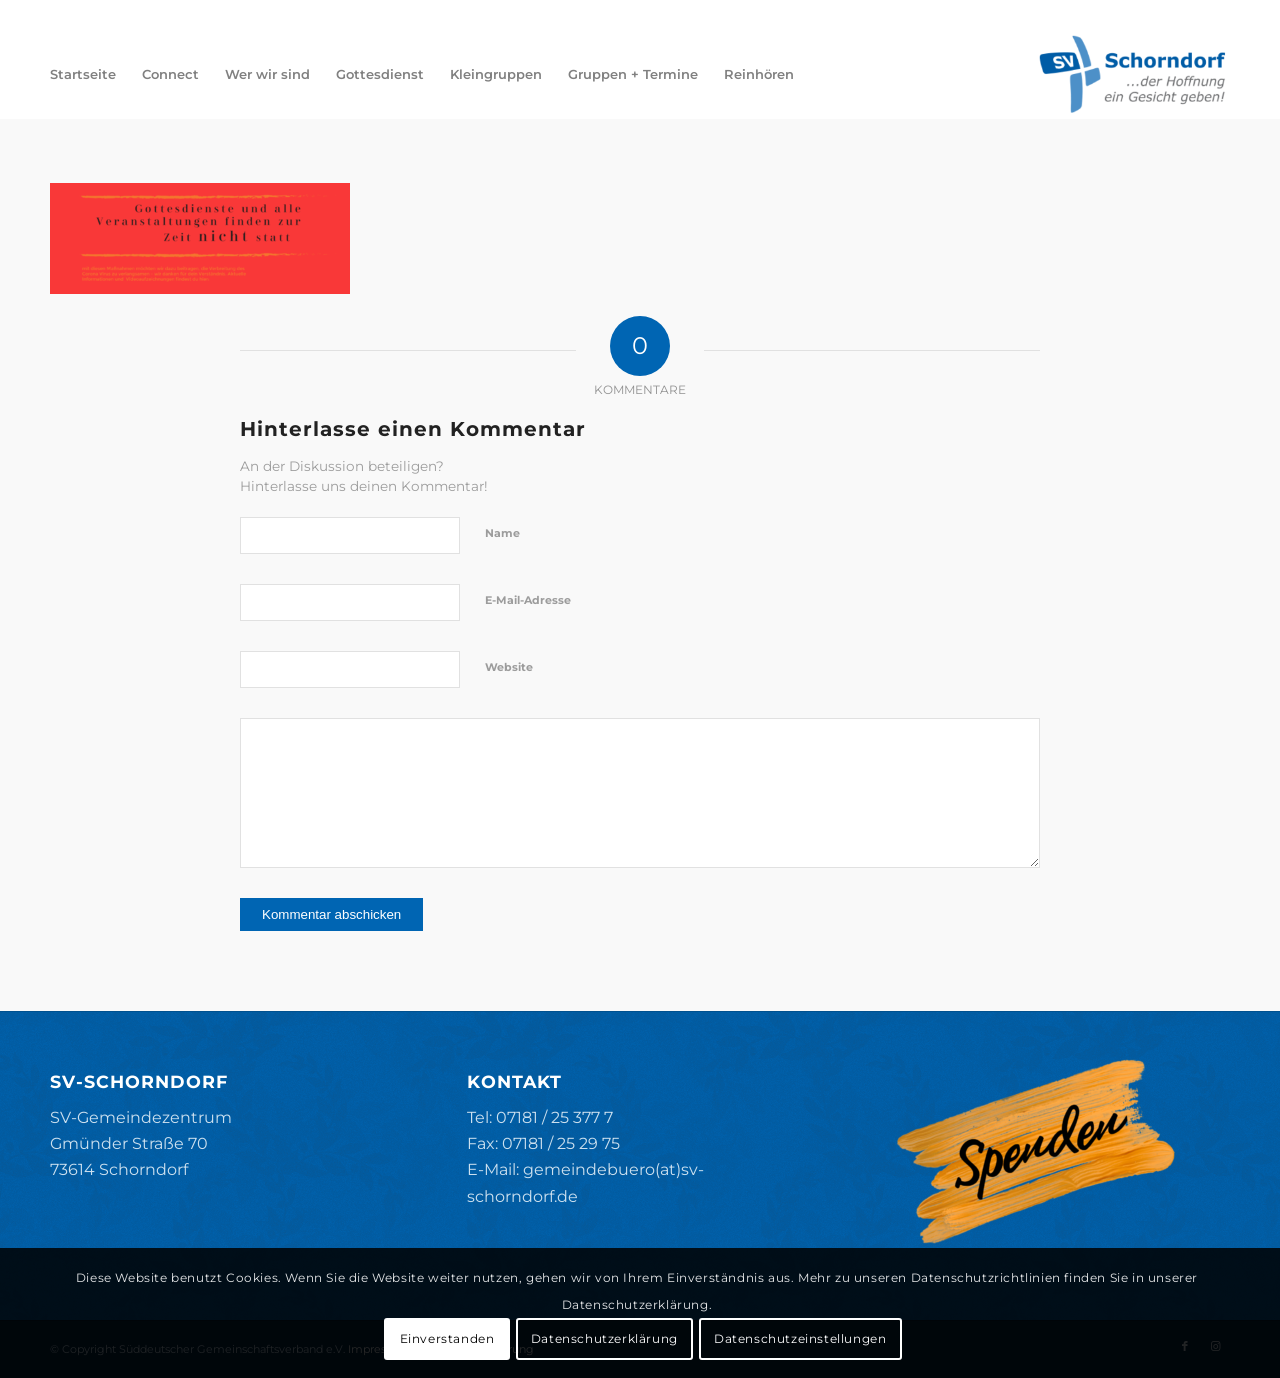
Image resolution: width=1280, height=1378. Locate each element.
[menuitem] (83, 74)
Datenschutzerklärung (604, 1338)
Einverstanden (447, 1338)
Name (502, 533)
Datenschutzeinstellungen (800, 1338)
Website (509, 667)
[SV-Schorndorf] (1132, 74)
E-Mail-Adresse (528, 600)
